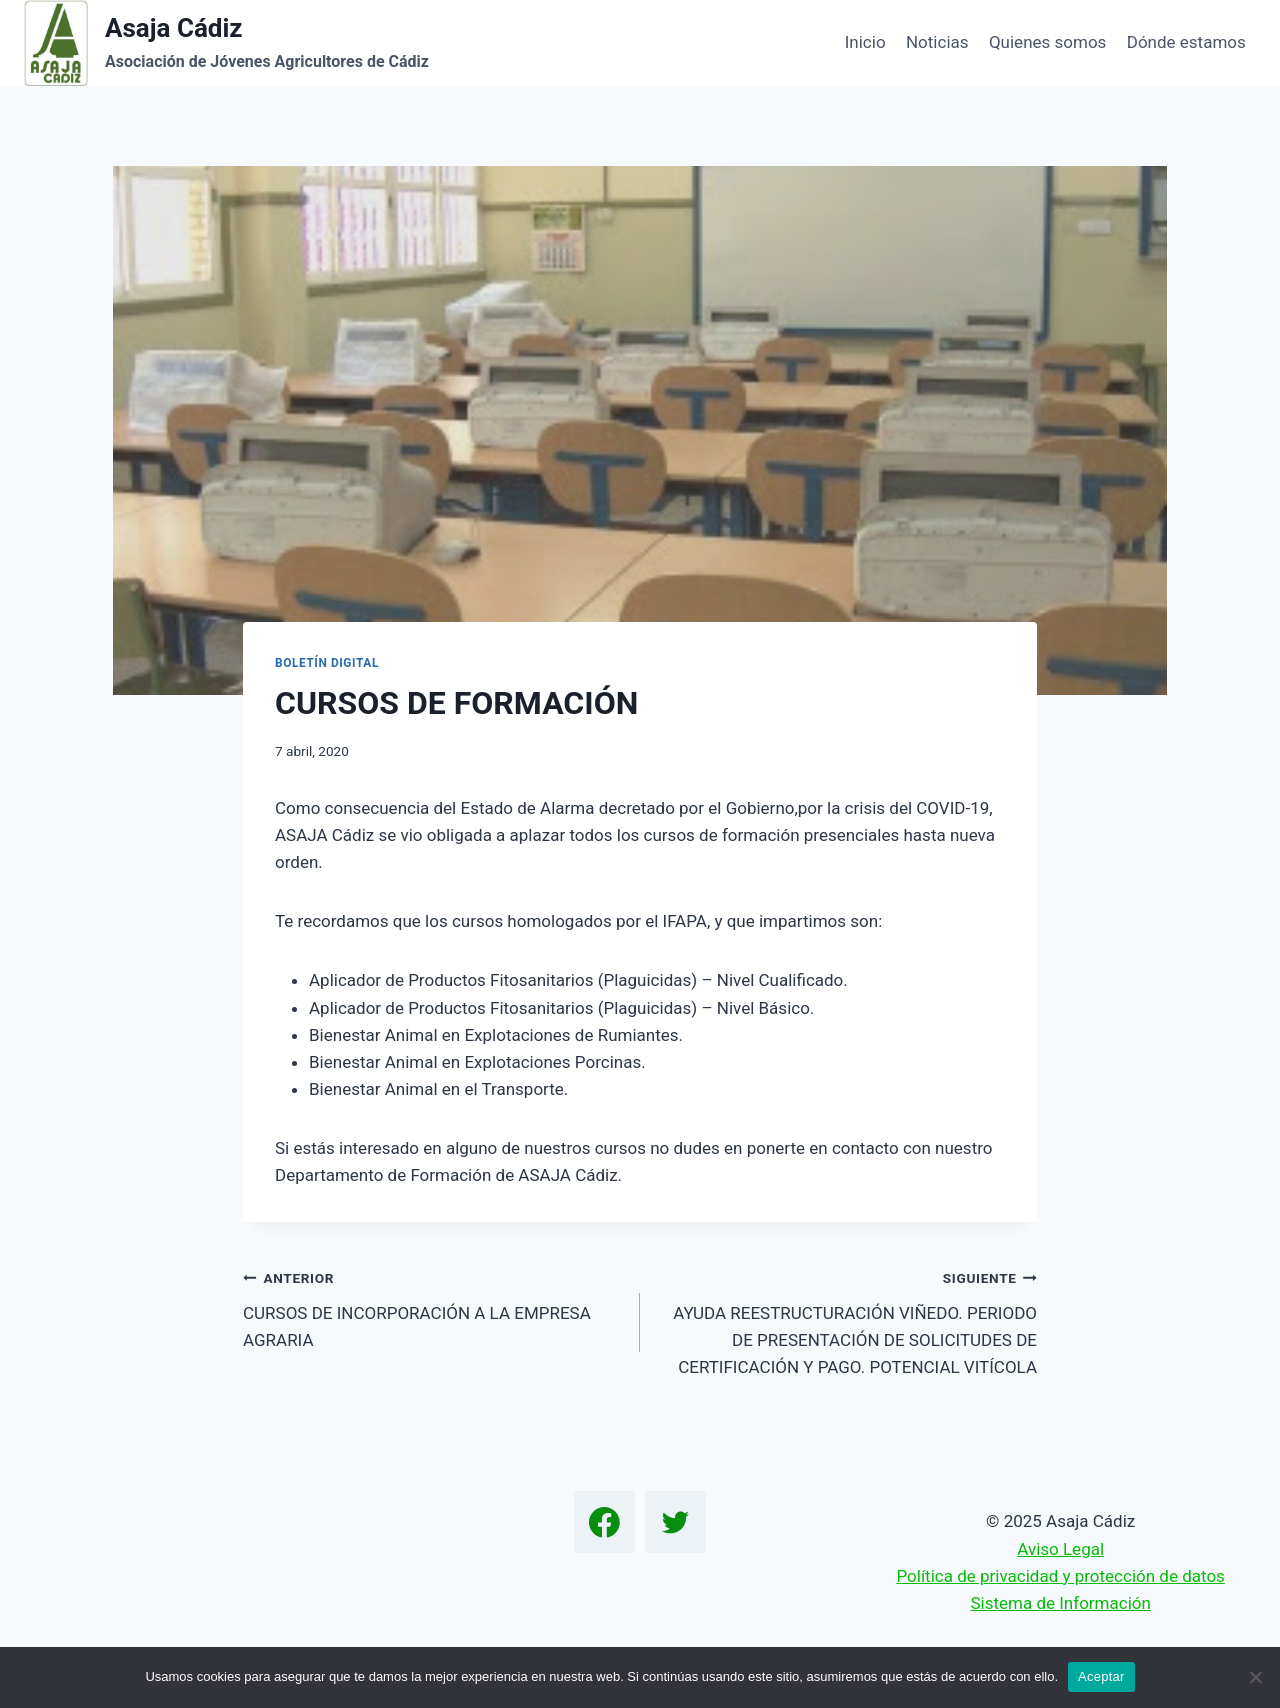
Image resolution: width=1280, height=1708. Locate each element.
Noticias (937, 42)
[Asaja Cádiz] (226, 43)
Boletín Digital (327, 663)
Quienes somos (1047, 42)
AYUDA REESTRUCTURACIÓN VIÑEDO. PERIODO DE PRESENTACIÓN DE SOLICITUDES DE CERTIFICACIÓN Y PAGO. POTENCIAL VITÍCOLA (847, 1320)
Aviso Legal (1060, 1549)
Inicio (865, 42)
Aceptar (1101, 1676)
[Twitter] (676, 1522)
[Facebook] (605, 1522)
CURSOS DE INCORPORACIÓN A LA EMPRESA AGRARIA (433, 1307)
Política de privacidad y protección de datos (1060, 1576)
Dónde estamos (1186, 42)
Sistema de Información (1060, 1603)
